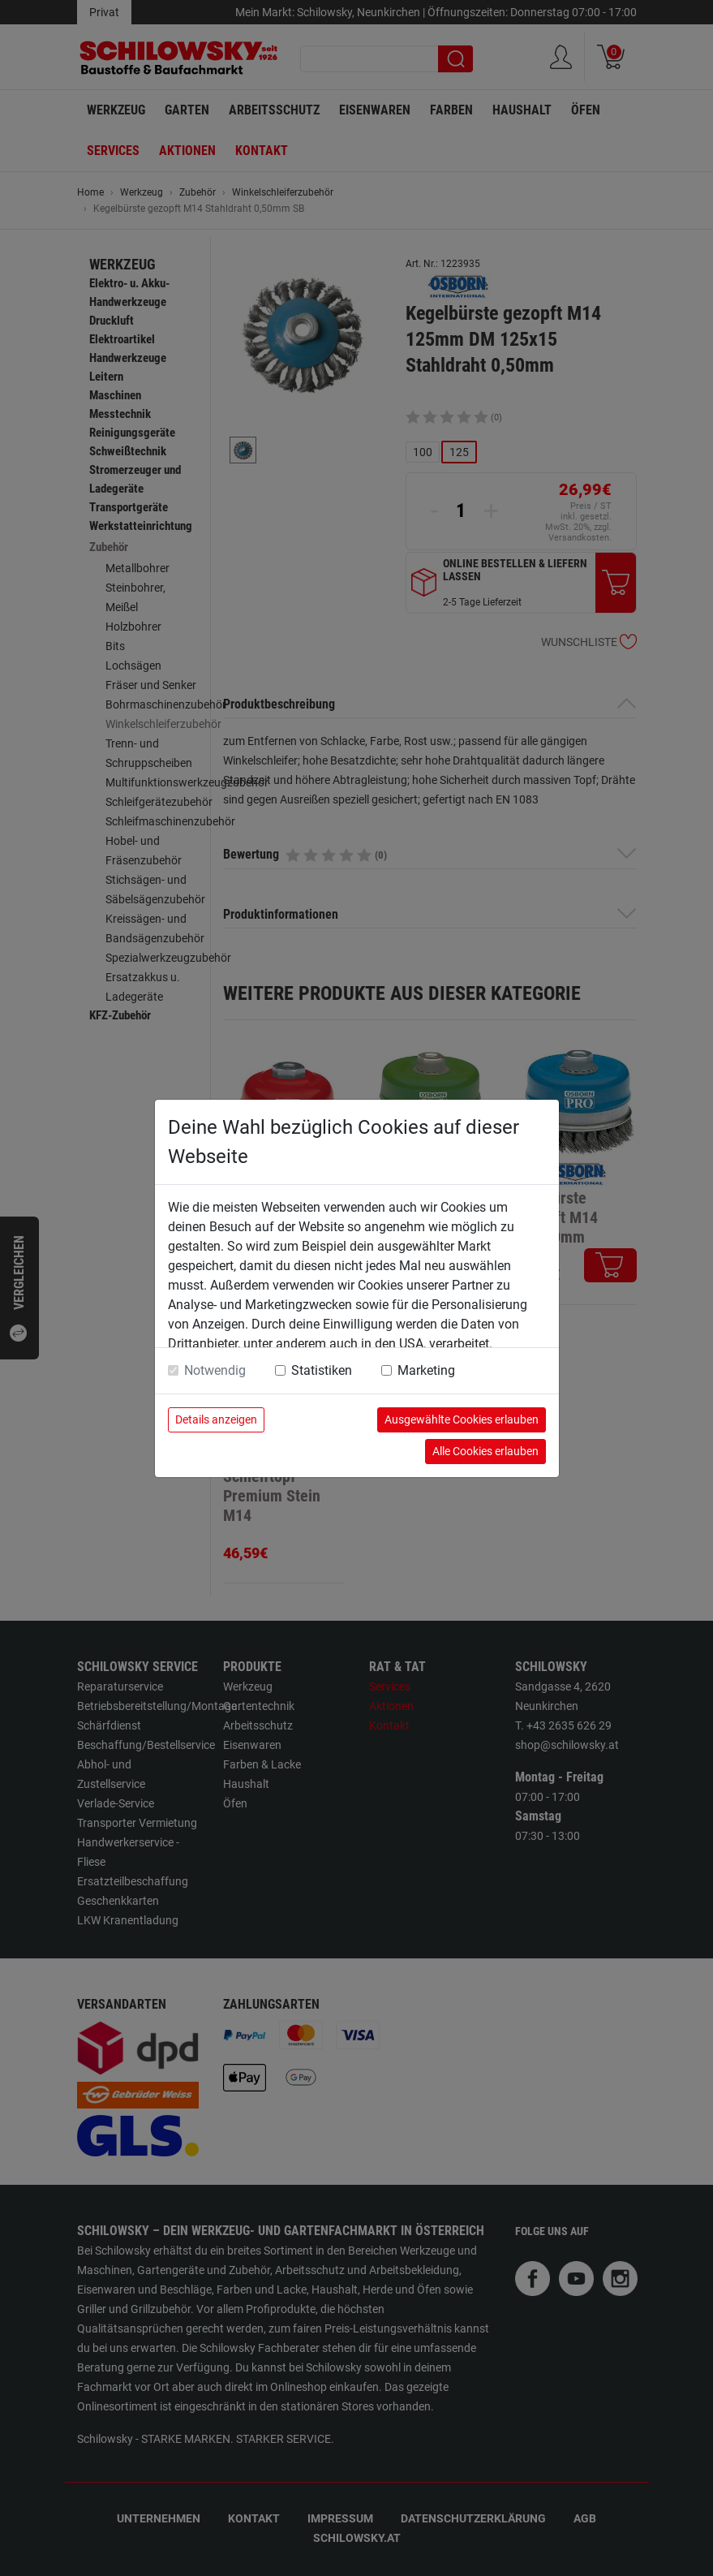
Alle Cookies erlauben (485, 1451)
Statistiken (321, 1370)
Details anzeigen (216, 1419)
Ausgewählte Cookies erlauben (461, 1419)
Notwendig (215, 1370)
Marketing (426, 1370)
